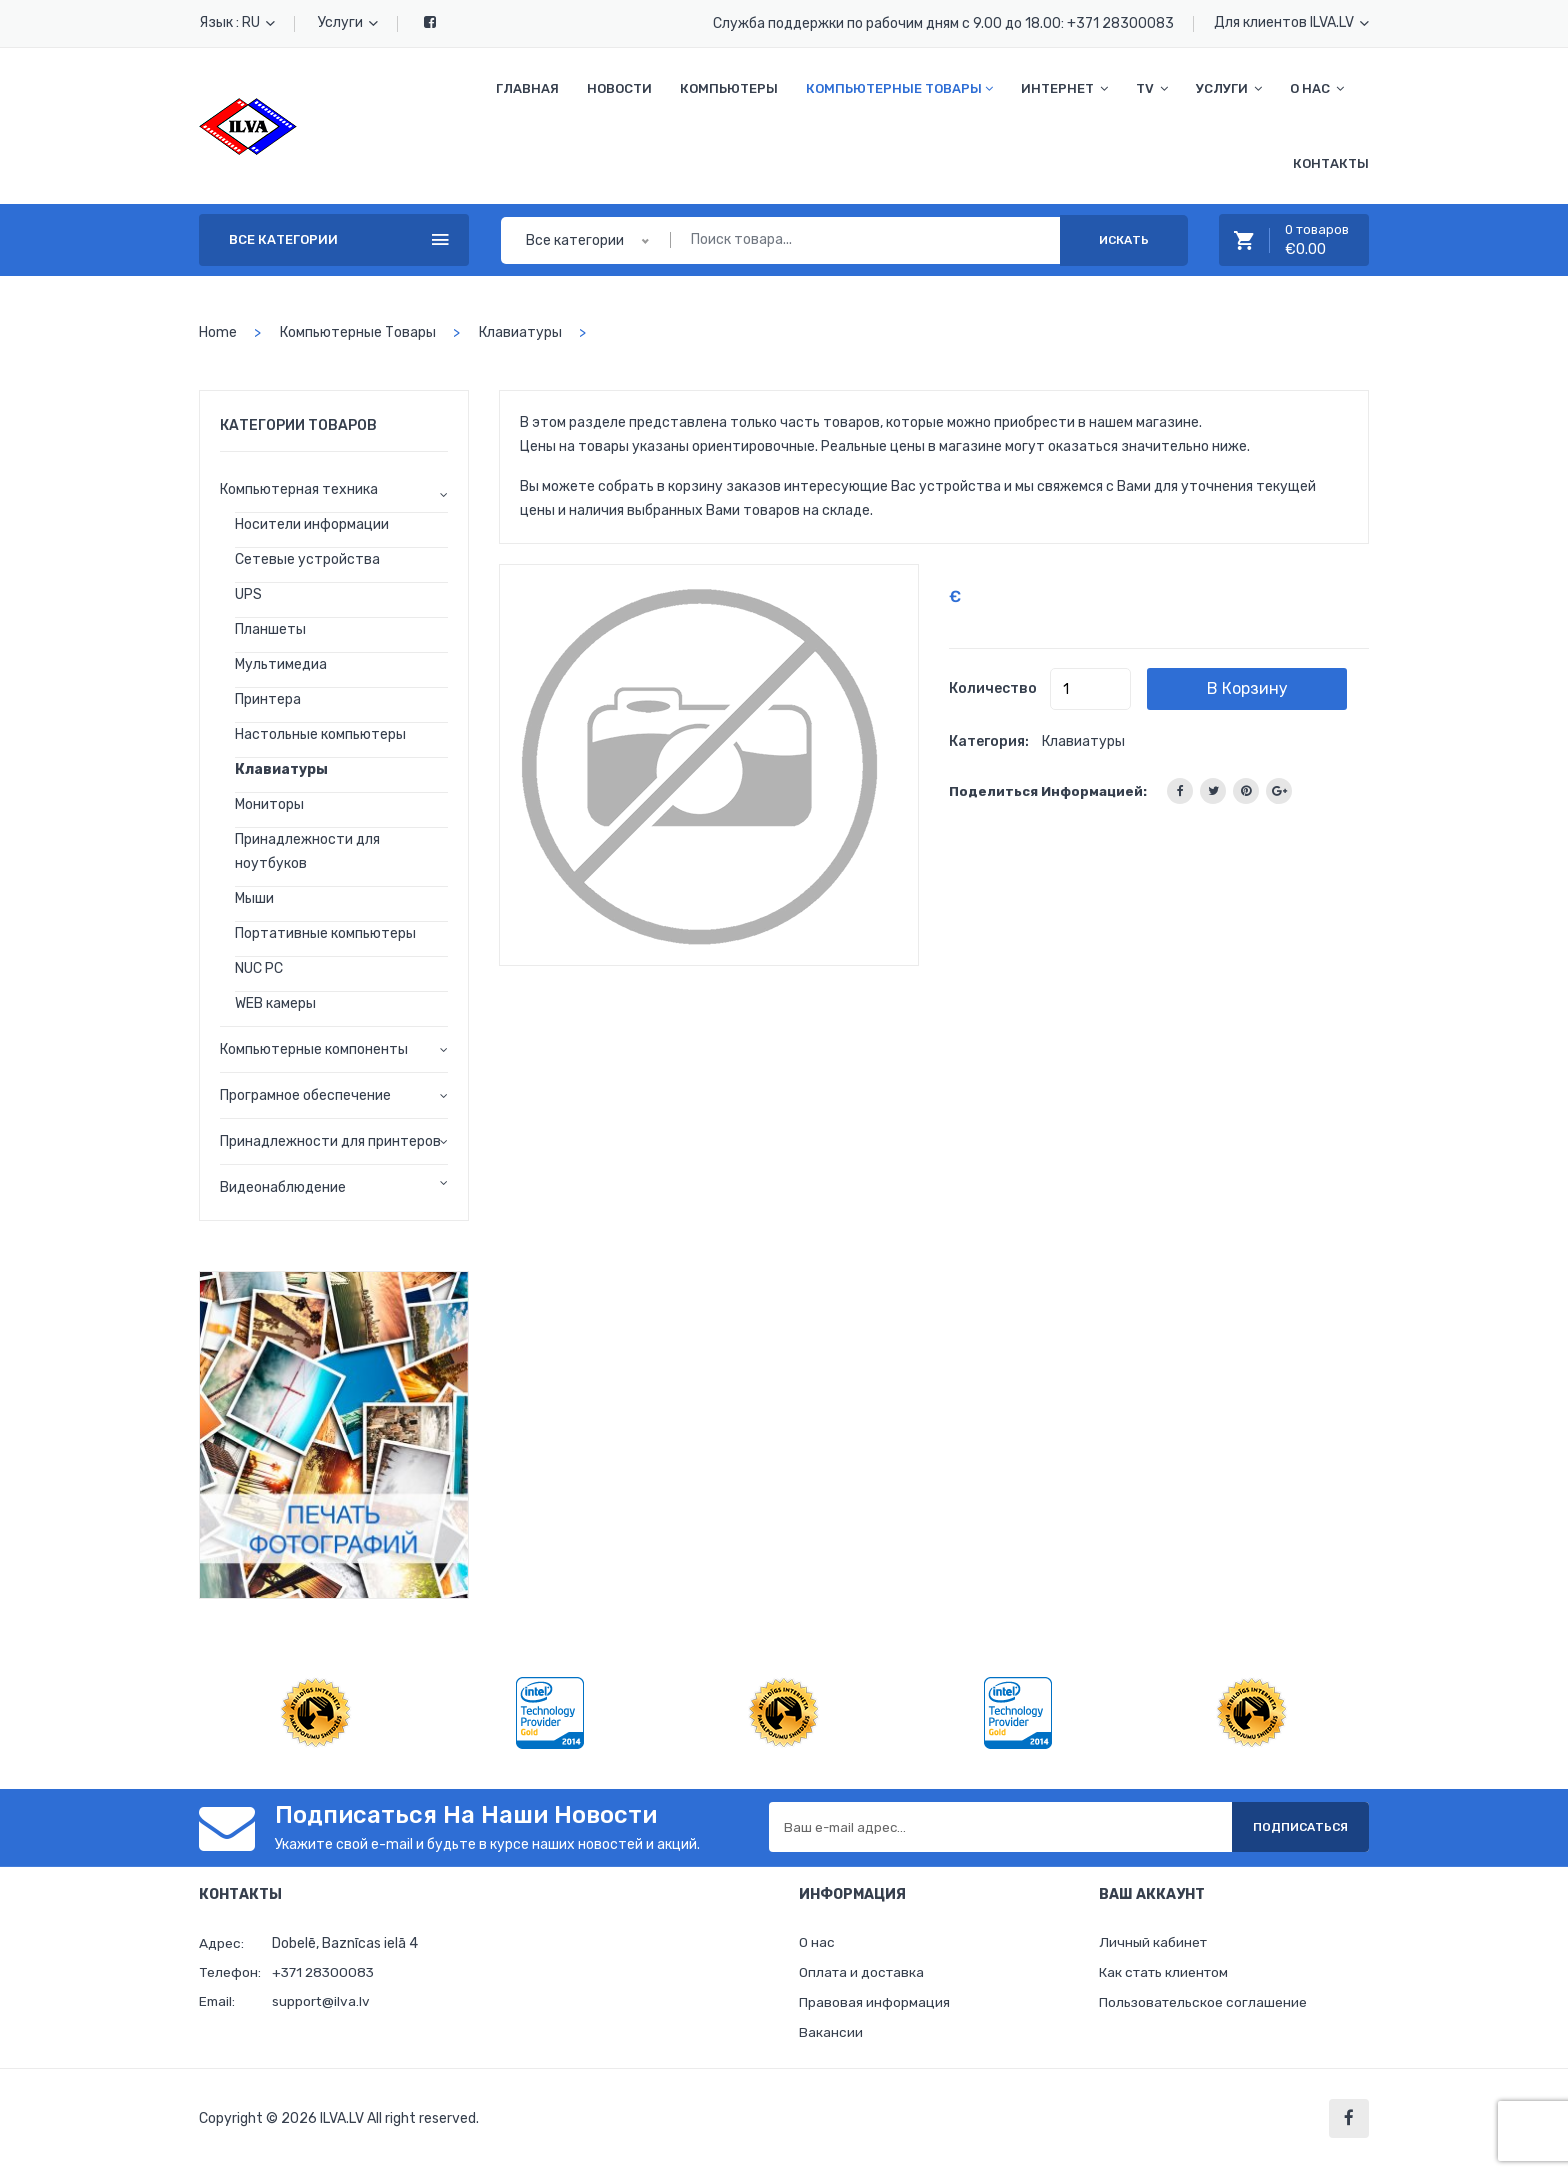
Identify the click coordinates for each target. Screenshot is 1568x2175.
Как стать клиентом (1166, 1973)
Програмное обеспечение (305, 1095)
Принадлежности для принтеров (330, 1141)
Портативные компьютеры (325, 933)
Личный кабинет (1154, 1942)
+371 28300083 (1120, 23)
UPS (248, 594)
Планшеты (270, 629)
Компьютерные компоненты (314, 1049)
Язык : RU (237, 22)
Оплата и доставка (863, 1973)
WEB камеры (275, 1003)
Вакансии (831, 2035)
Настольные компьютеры (320, 734)
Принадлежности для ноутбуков (307, 851)
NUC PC (259, 968)
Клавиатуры (520, 332)
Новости (619, 88)
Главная (527, 88)
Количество (993, 688)
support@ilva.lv (321, 2001)
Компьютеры (729, 88)
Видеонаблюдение (283, 1187)
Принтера (268, 699)
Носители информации (312, 524)
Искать (1124, 240)
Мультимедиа (281, 664)
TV (1152, 88)
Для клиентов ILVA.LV (1291, 22)
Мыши (254, 898)
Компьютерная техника (299, 489)
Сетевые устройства (307, 559)
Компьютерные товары (899, 88)
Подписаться (1293, 1827)
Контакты (1331, 163)
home (218, 332)
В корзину (1262, 688)
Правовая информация (874, 2004)
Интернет (1064, 88)
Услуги (348, 22)
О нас (1317, 88)
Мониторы (269, 804)
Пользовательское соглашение (1204, 2004)
